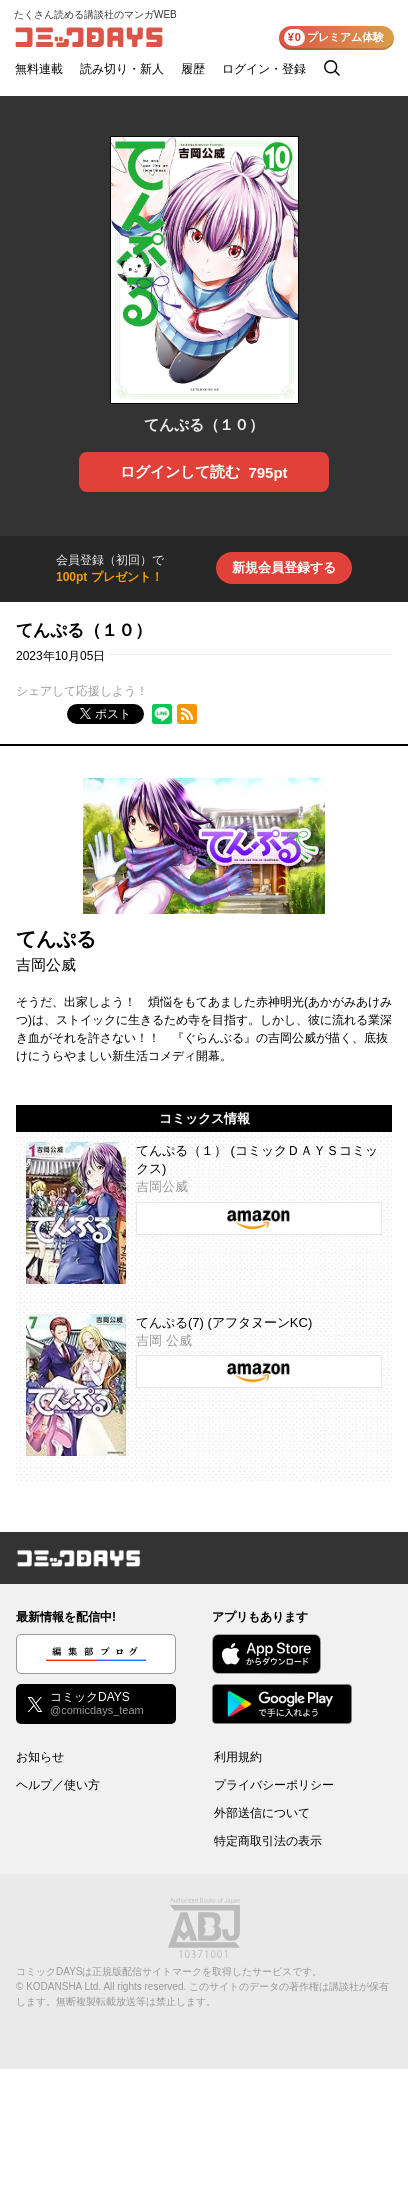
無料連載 (39, 69)
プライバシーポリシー (274, 1785)
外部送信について (262, 1813)
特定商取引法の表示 (268, 1841)
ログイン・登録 (264, 69)
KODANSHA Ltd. (63, 1986)
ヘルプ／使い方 (58, 1785)
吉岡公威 (46, 964)
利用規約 (238, 1757)
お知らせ (40, 1757)
